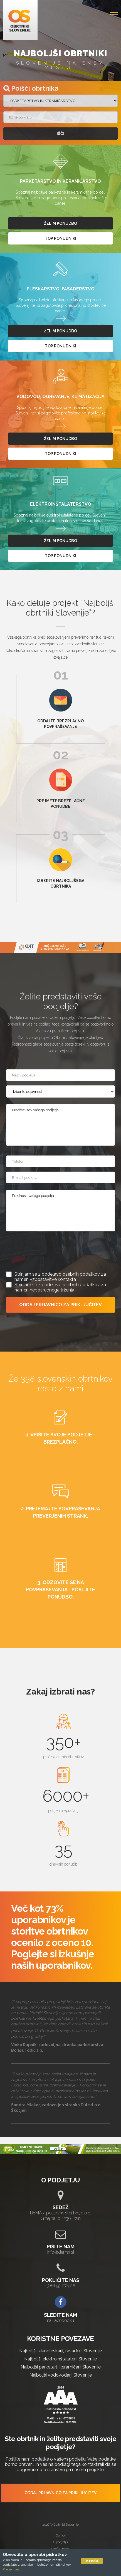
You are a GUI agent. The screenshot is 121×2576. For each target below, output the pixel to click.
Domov (61, 2535)
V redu (92, 2561)
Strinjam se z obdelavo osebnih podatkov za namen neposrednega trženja (60, 1287)
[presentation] (48, 1250)
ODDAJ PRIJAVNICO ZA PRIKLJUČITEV (60, 1304)
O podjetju (60, 2542)
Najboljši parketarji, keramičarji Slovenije (61, 2367)
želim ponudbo (60, 223)
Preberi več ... (13, 2569)
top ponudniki (60, 238)
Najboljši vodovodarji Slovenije (60, 2375)
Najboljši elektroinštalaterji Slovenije (60, 2359)
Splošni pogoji (60, 2549)
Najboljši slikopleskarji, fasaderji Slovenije (60, 2350)
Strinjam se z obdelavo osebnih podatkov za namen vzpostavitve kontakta (60, 1276)
